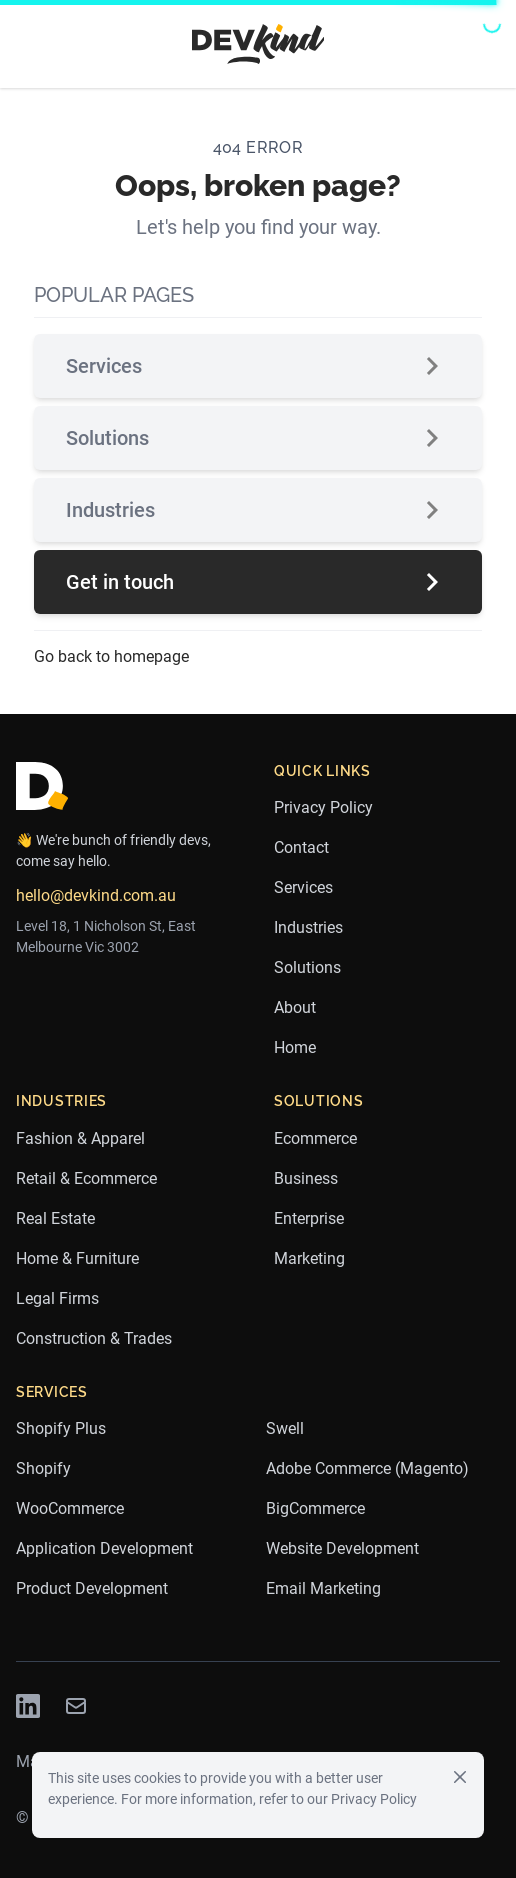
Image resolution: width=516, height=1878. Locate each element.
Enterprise (309, 1218)
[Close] (460, 1776)
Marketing (309, 1258)
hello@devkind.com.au (96, 895)
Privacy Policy (323, 807)
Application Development (104, 1548)
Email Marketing (323, 1588)
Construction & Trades (94, 1338)
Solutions (258, 438)
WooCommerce (70, 1508)
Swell (285, 1428)
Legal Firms (57, 1298)
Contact (301, 847)
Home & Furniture (77, 1258)
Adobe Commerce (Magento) (367, 1468)
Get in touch (258, 582)
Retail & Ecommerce (86, 1178)
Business (306, 1178)
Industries (258, 510)
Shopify (43, 1468)
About (295, 1007)
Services (258, 366)
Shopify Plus (61, 1428)
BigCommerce (315, 1508)
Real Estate (55, 1218)
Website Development (342, 1548)
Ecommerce (315, 1138)
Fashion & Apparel (80, 1138)
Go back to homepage (111, 656)
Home (295, 1047)
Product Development (92, 1588)
